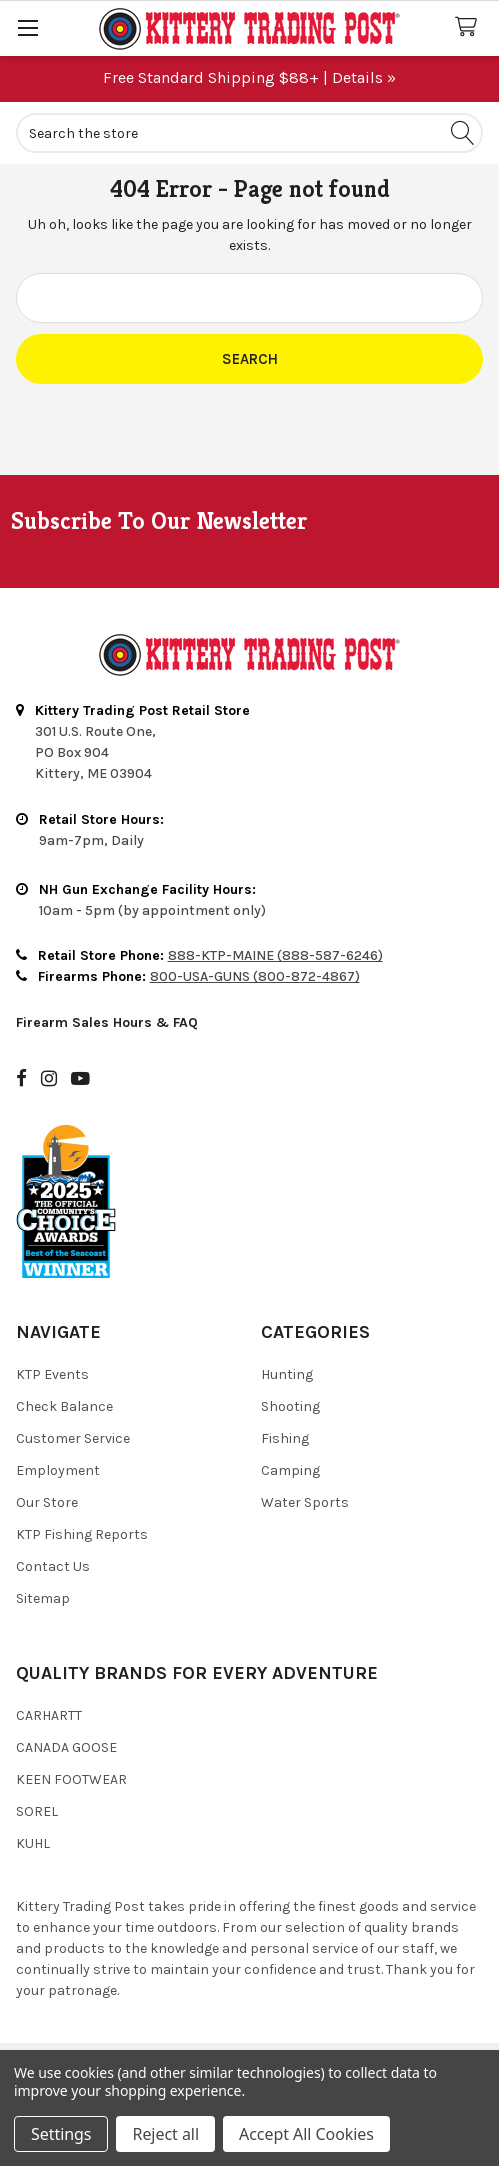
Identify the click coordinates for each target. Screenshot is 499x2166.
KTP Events (52, 1374)
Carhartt (49, 1715)
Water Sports (305, 1502)
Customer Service (73, 1438)
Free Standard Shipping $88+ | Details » (249, 77)
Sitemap (43, 1598)
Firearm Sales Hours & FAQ (107, 1022)
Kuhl (33, 1843)
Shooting (290, 1406)
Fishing (285, 1438)
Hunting (287, 1374)
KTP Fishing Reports (82, 1534)
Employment (58, 1470)
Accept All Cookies (306, 2134)
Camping (290, 1470)
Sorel (37, 1811)
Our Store (47, 1502)
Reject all (165, 2134)
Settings (61, 2134)
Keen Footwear (71, 1779)
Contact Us (53, 1566)
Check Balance (64, 1406)
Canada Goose (66, 1747)
